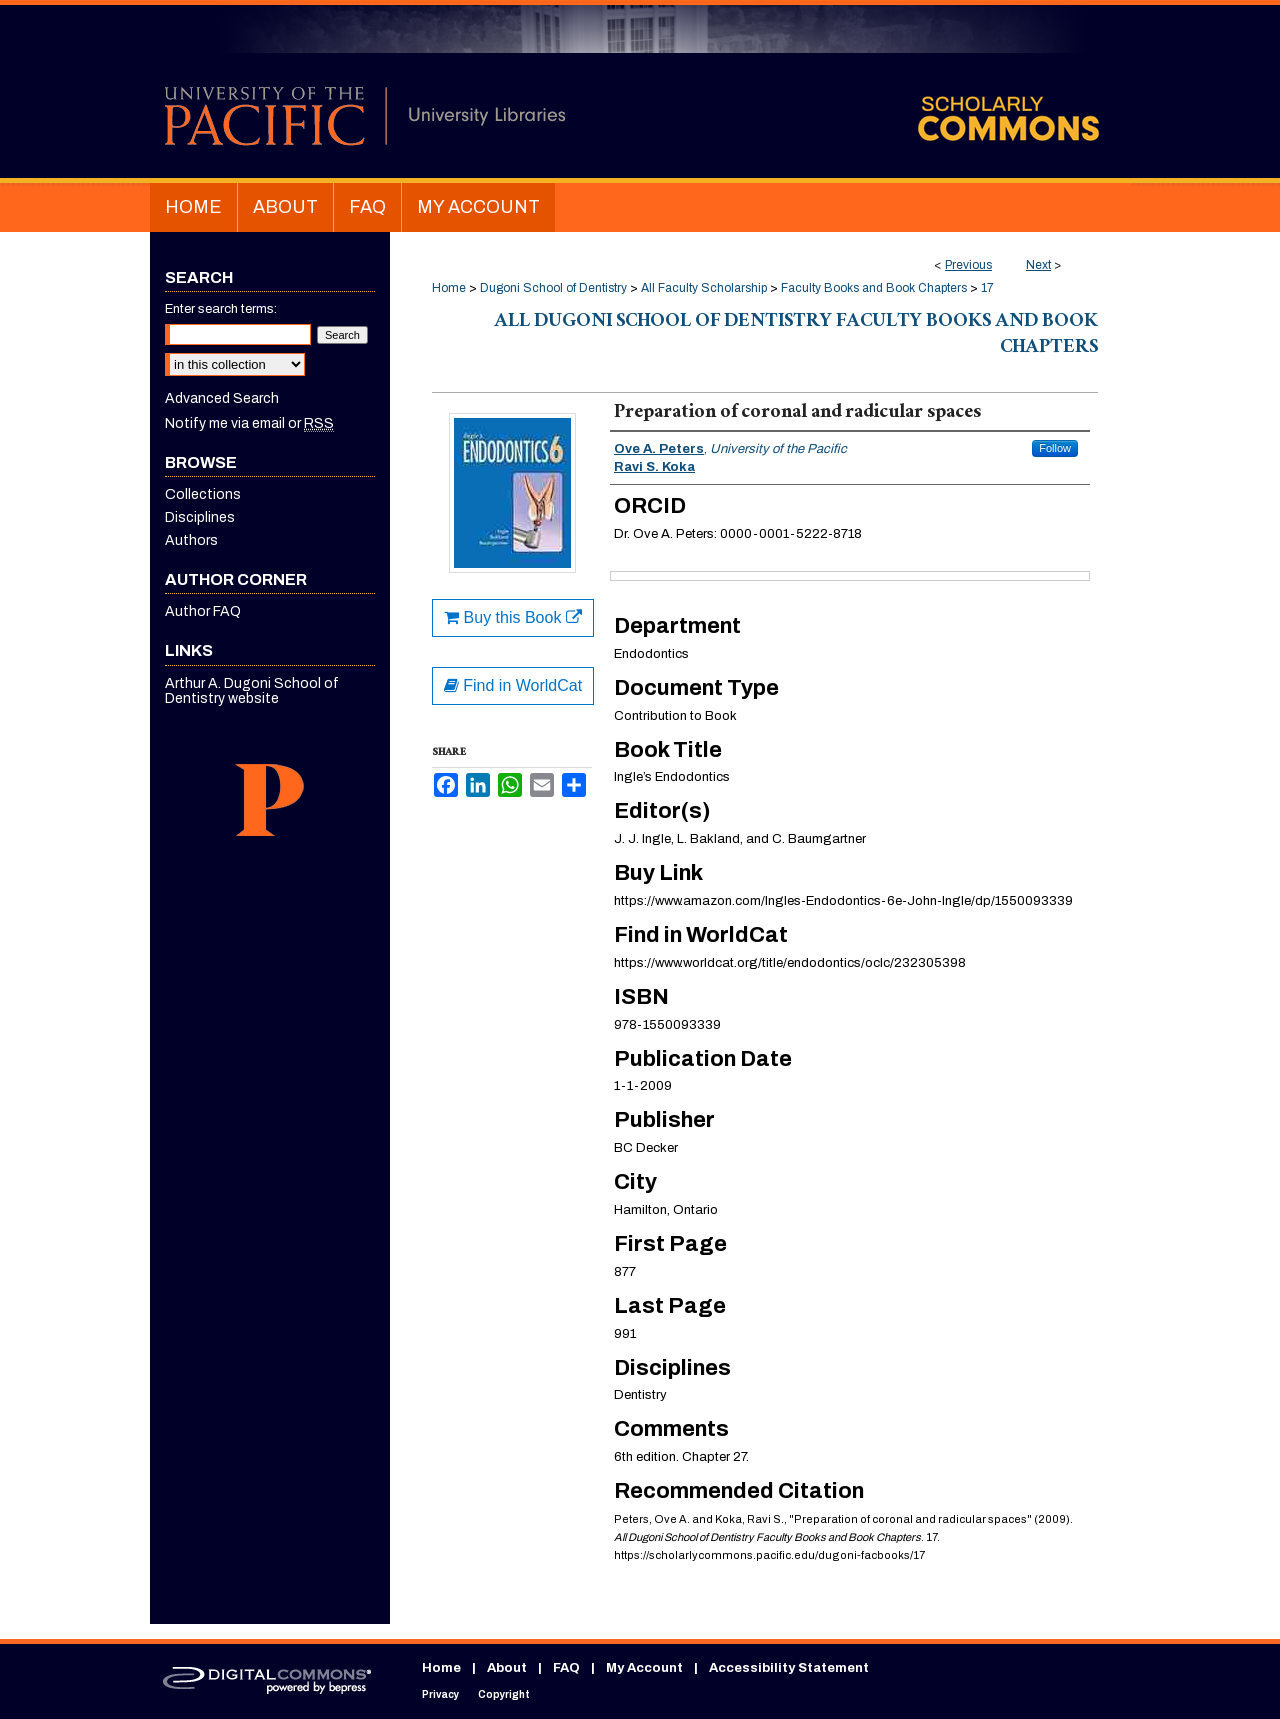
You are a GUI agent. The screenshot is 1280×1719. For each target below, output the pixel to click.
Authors (191, 540)
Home (449, 288)
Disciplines (200, 517)
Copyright (504, 1694)
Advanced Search (222, 398)
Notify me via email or (249, 423)
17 (987, 288)
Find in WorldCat (513, 685)
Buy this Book (513, 617)
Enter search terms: (221, 309)
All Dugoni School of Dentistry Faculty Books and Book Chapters (796, 336)
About (507, 1668)
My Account (644, 1668)
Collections (203, 494)
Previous (968, 265)
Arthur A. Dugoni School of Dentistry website (252, 691)
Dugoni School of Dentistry (553, 288)
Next (1038, 265)
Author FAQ (203, 611)
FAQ (566, 1668)
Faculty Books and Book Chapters (874, 288)
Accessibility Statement (789, 1668)
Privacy (440, 1694)
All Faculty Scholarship (704, 288)
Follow (1055, 448)
